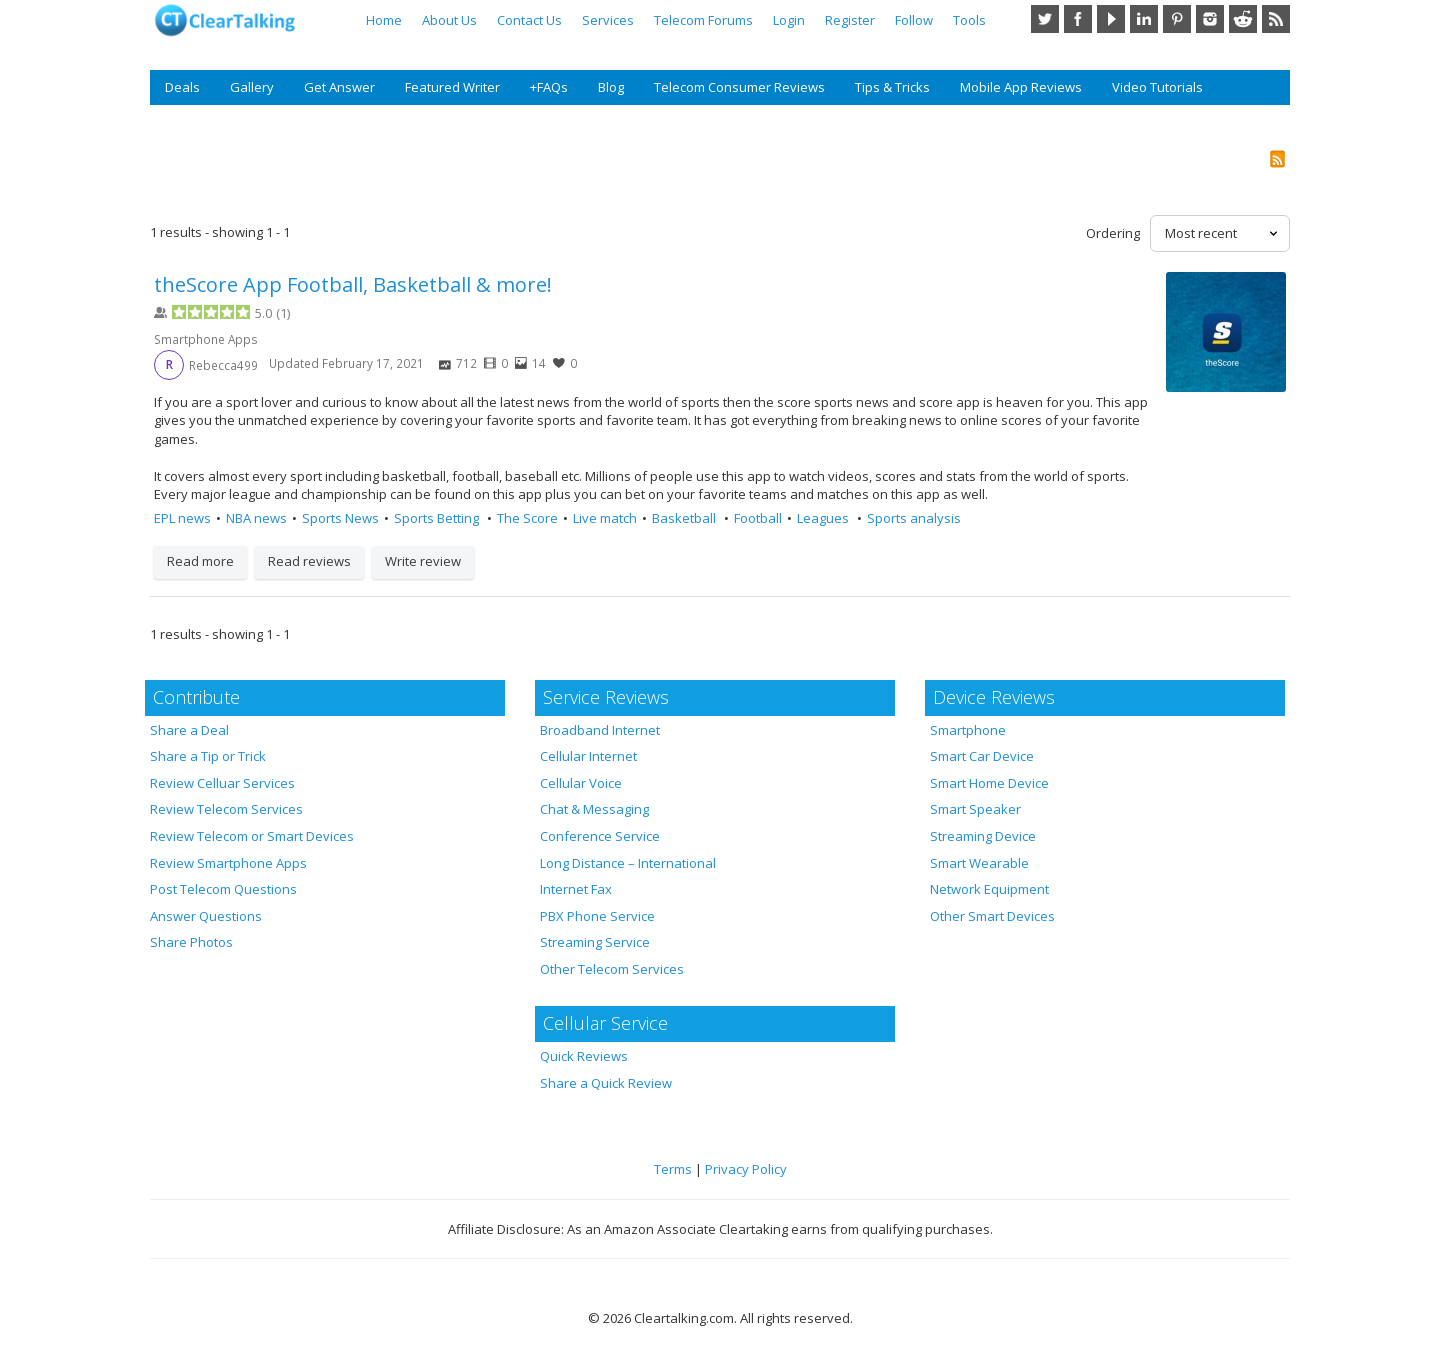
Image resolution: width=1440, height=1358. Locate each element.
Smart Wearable (979, 863)
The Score (527, 518)
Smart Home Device (989, 783)
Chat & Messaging (594, 809)
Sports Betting (438, 518)
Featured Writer (452, 87)
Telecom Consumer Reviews (739, 87)
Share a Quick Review (606, 1083)
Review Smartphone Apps (228, 863)
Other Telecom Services (612, 969)
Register (850, 20)
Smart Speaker (975, 809)
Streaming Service (595, 942)
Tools (969, 20)
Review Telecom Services (226, 809)
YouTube (1111, 19)
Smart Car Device (982, 756)
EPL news (182, 518)
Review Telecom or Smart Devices (252, 836)
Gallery (252, 87)
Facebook (1078, 19)
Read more (200, 561)
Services (608, 20)
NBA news (256, 518)
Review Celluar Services (222, 783)
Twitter (1045, 19)
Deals (182, 87)
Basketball (685, 518)
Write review (423, 561)
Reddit (1243, 19)
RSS (1276, 19)
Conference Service (600, 836)
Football (758, 518)
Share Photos (191, 942)
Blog (611, 87)
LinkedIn (1144, 19)
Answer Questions (206, 916)
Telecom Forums (703, 20)
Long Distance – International (628, 863)
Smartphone (968, 730)
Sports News (340, 518)
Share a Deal (189, 730)
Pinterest (1177, 19)
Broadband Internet (600, 730)
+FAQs (549, 87)
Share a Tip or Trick (208, 756)
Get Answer (339, 87)
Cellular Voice (581, 783)
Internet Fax (576, 889)
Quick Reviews (584, 1056)
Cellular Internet (588, 756)
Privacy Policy (746, 1169)
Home (384, 20)
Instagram (1210, 19)
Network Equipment (989, 889)
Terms (673, 1169)
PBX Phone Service (597, 916)
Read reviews (309, 561)
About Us (449, 20)
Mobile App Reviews (1021, 87)
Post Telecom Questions (223, 889)
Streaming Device (983, 836)
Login (789, 20)
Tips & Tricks (892, 87)
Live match (605, 518)
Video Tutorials (1157, 87)
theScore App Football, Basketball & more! (353, 284)
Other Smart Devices (992, 916)
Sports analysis (914, 518)
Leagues (824, 518)
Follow (914, 20)
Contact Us (529, 20)
